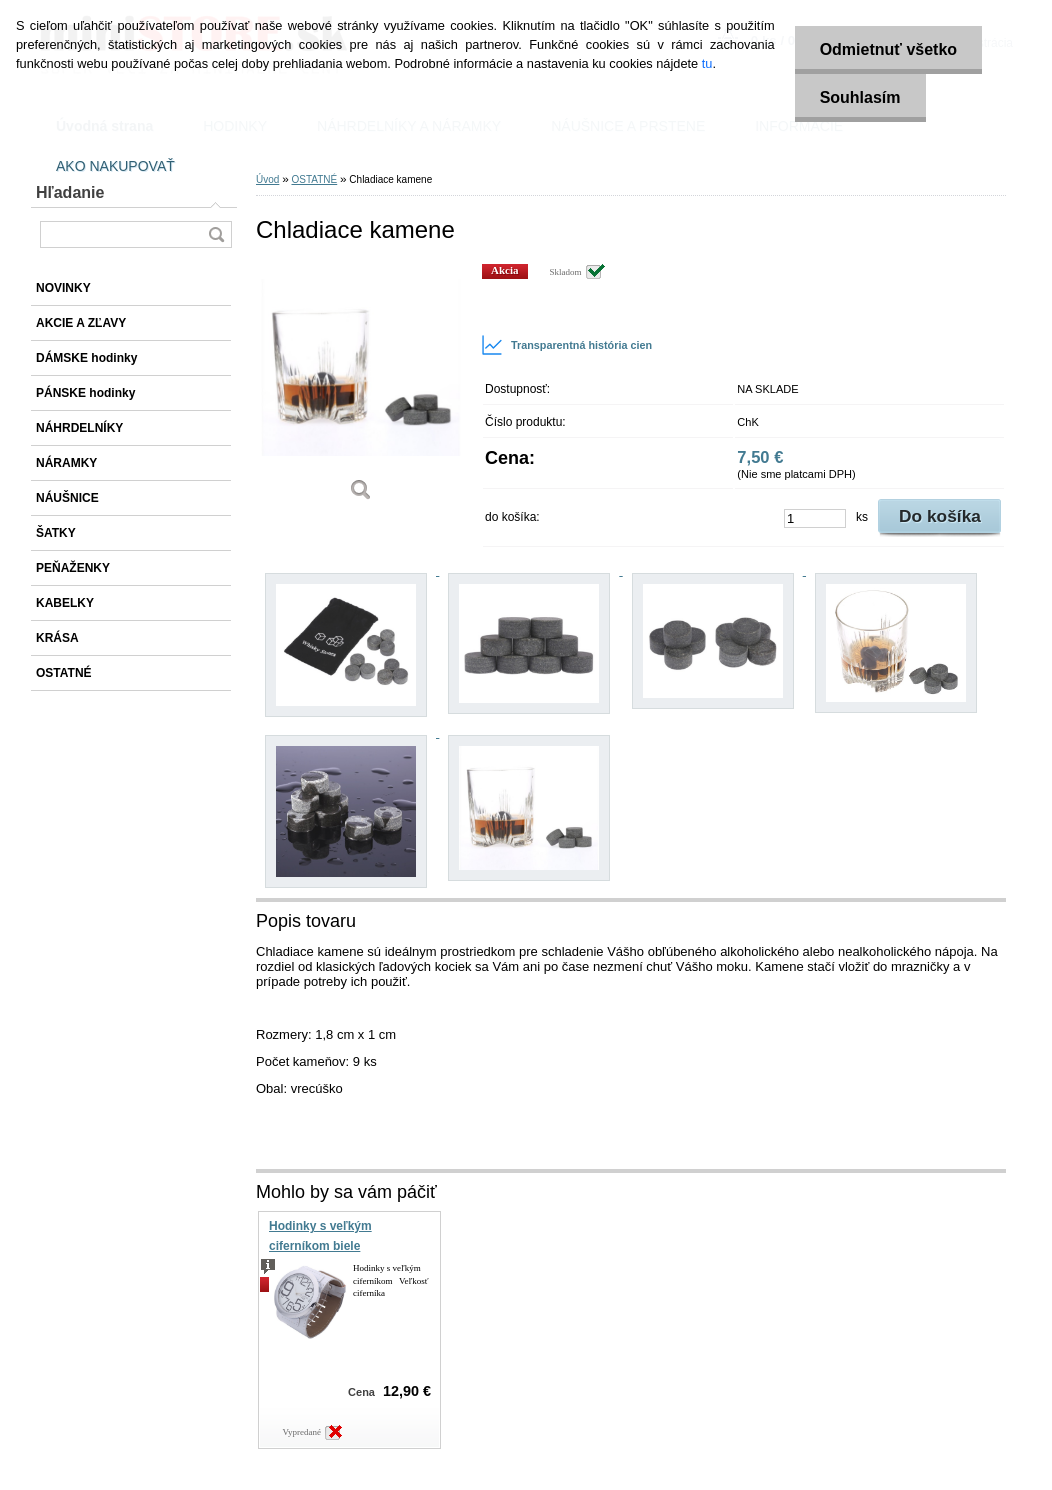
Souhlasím (860, 97)
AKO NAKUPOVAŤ (115, 166)
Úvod (267, 179)
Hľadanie (70, 192)
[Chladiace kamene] (361, 389)
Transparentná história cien (566, 345)
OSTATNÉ (314, 179)
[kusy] (815, 518)
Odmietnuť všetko (888, 49)
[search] (216, 234)
